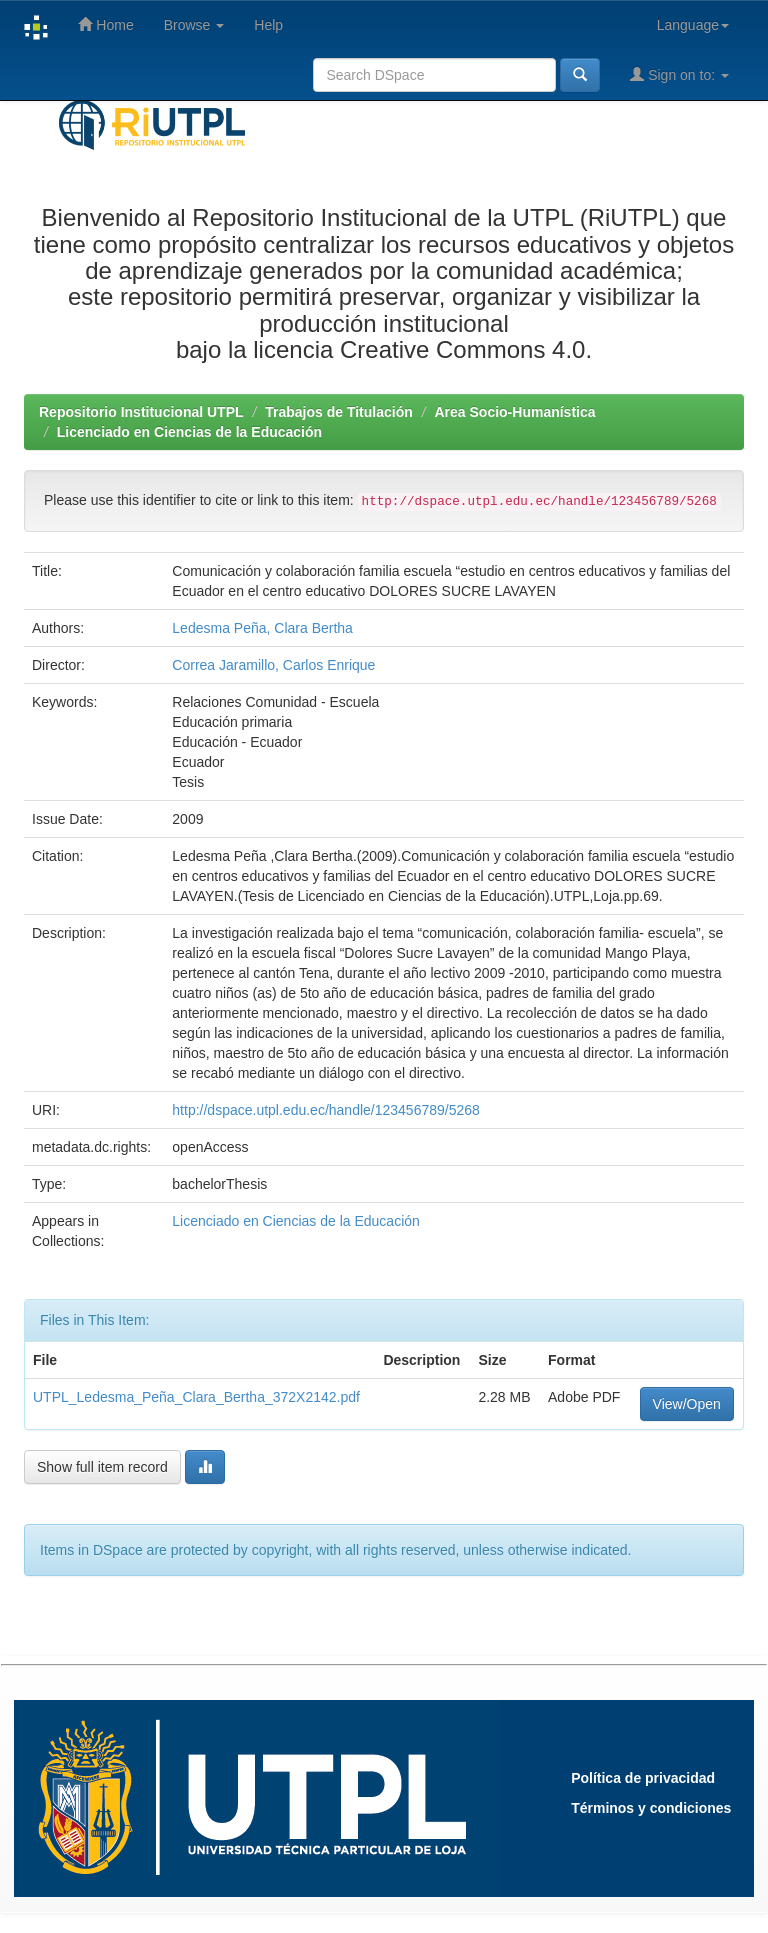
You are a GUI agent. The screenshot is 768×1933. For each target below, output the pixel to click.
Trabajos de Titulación (339, 412)
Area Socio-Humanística (514, 412)
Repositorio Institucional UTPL (141, 412)
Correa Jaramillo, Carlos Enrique (273, 665)
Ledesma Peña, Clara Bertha (262, 628)
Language (693, 25)
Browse (194, 25)
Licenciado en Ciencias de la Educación (189, 432)
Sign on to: (679, 74)
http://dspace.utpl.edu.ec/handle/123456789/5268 (325, 1110)
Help (268, 25)
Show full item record (102, 1467)
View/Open (687, 1404)
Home (105, 24)
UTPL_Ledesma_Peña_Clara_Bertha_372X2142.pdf (196, 1397)
